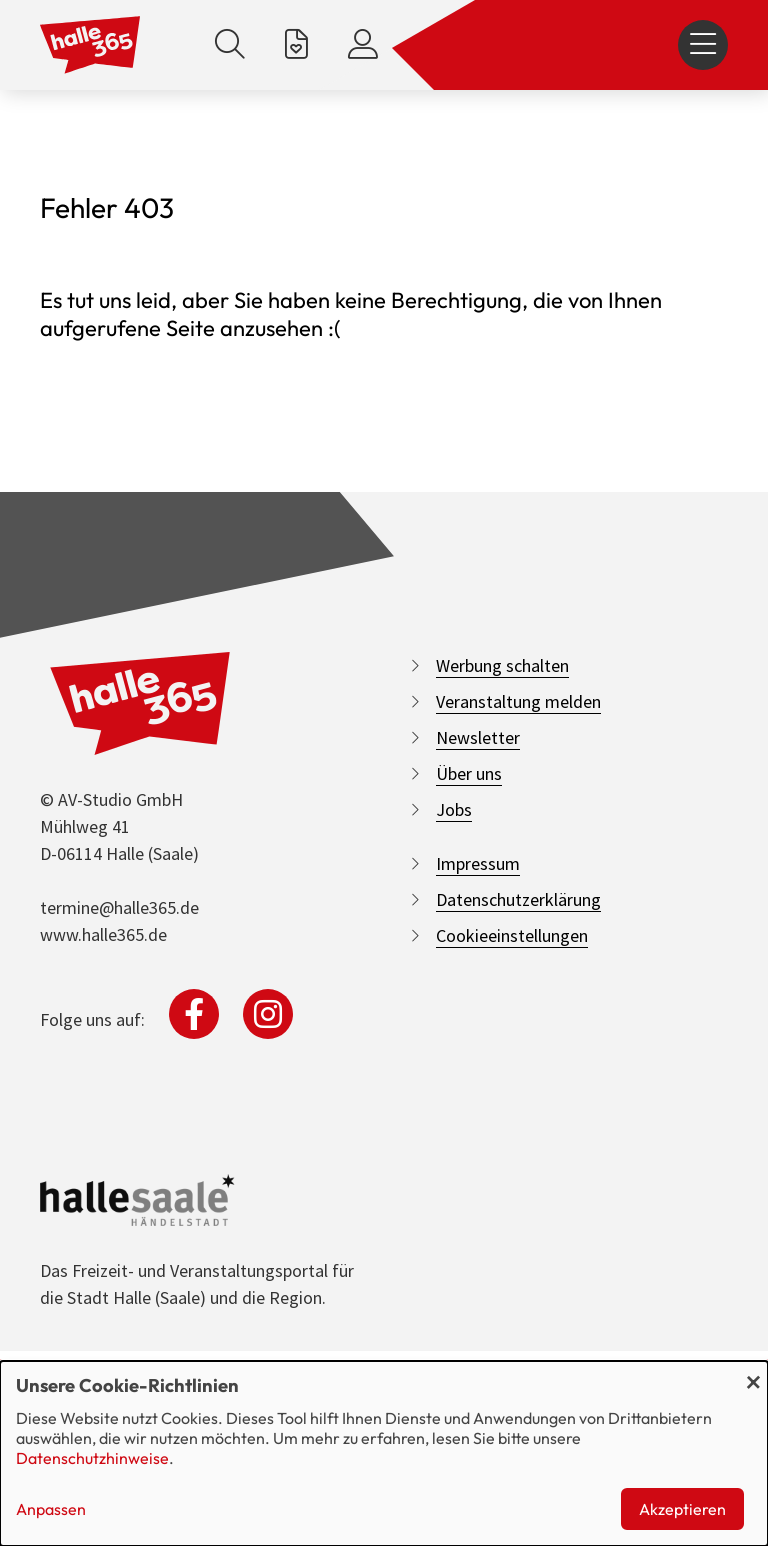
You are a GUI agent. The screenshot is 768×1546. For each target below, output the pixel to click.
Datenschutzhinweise (92, 1458)
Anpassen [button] (51, 1509)
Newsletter (478, 737)
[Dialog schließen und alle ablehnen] (753, 1373)
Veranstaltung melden (518, 701)
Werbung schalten (502, 665)
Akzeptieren (682, 1509)
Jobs (454, 809)
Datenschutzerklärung (518, 899)
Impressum (478, 863)
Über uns (469, 773)
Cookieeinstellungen (512, 935)
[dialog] (384, 1453)
